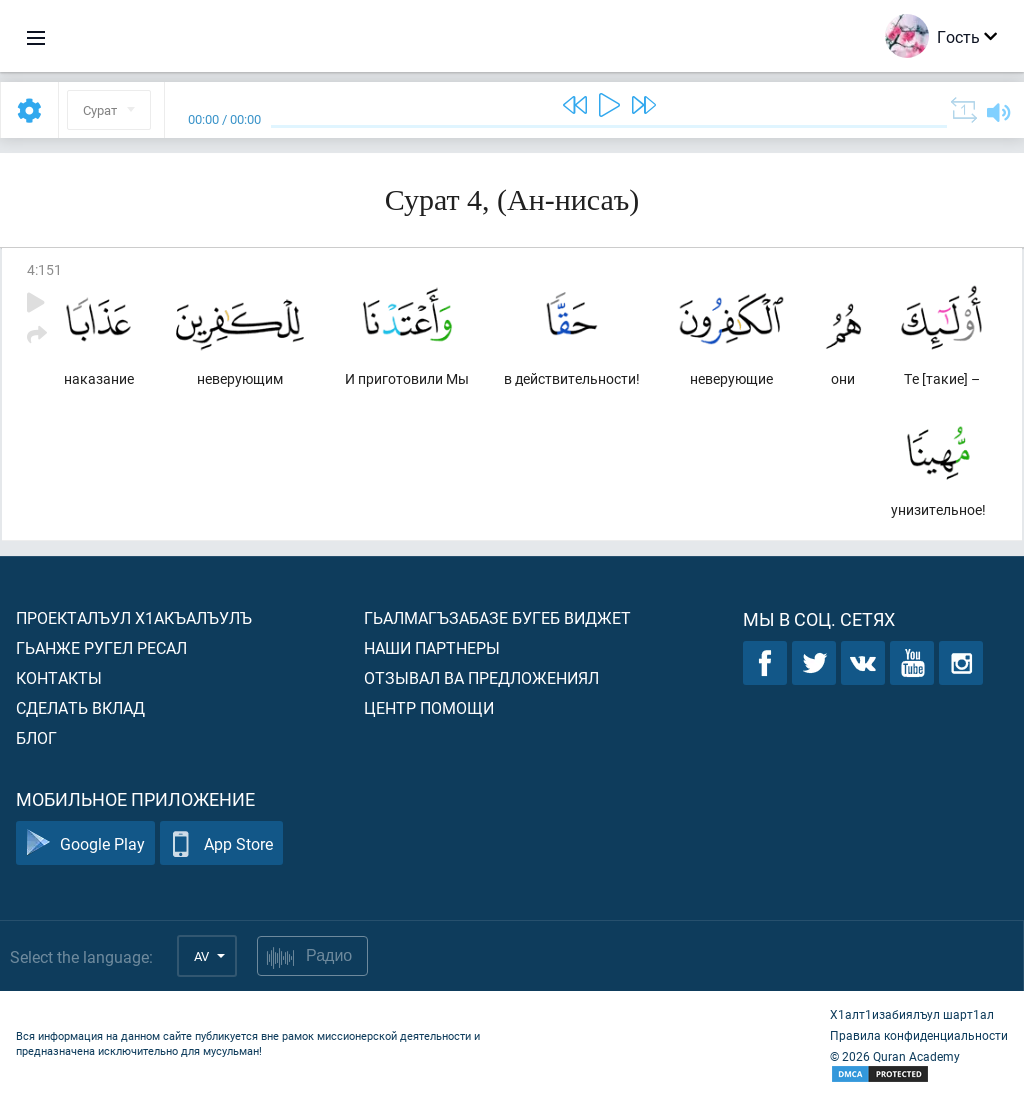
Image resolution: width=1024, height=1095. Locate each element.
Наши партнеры (432, 647)
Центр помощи (429, 707)
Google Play (85, 843)
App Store (221, 843)
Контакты (59, 677)
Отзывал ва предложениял (481, 677)
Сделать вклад (80, 707)
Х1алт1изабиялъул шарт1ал (912, 1014)
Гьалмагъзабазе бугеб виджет (497, 617)
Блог (36, 737)
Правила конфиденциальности (919, 1035)
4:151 (44, 269)
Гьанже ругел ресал (101, 647)
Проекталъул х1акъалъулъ (134, 617)
